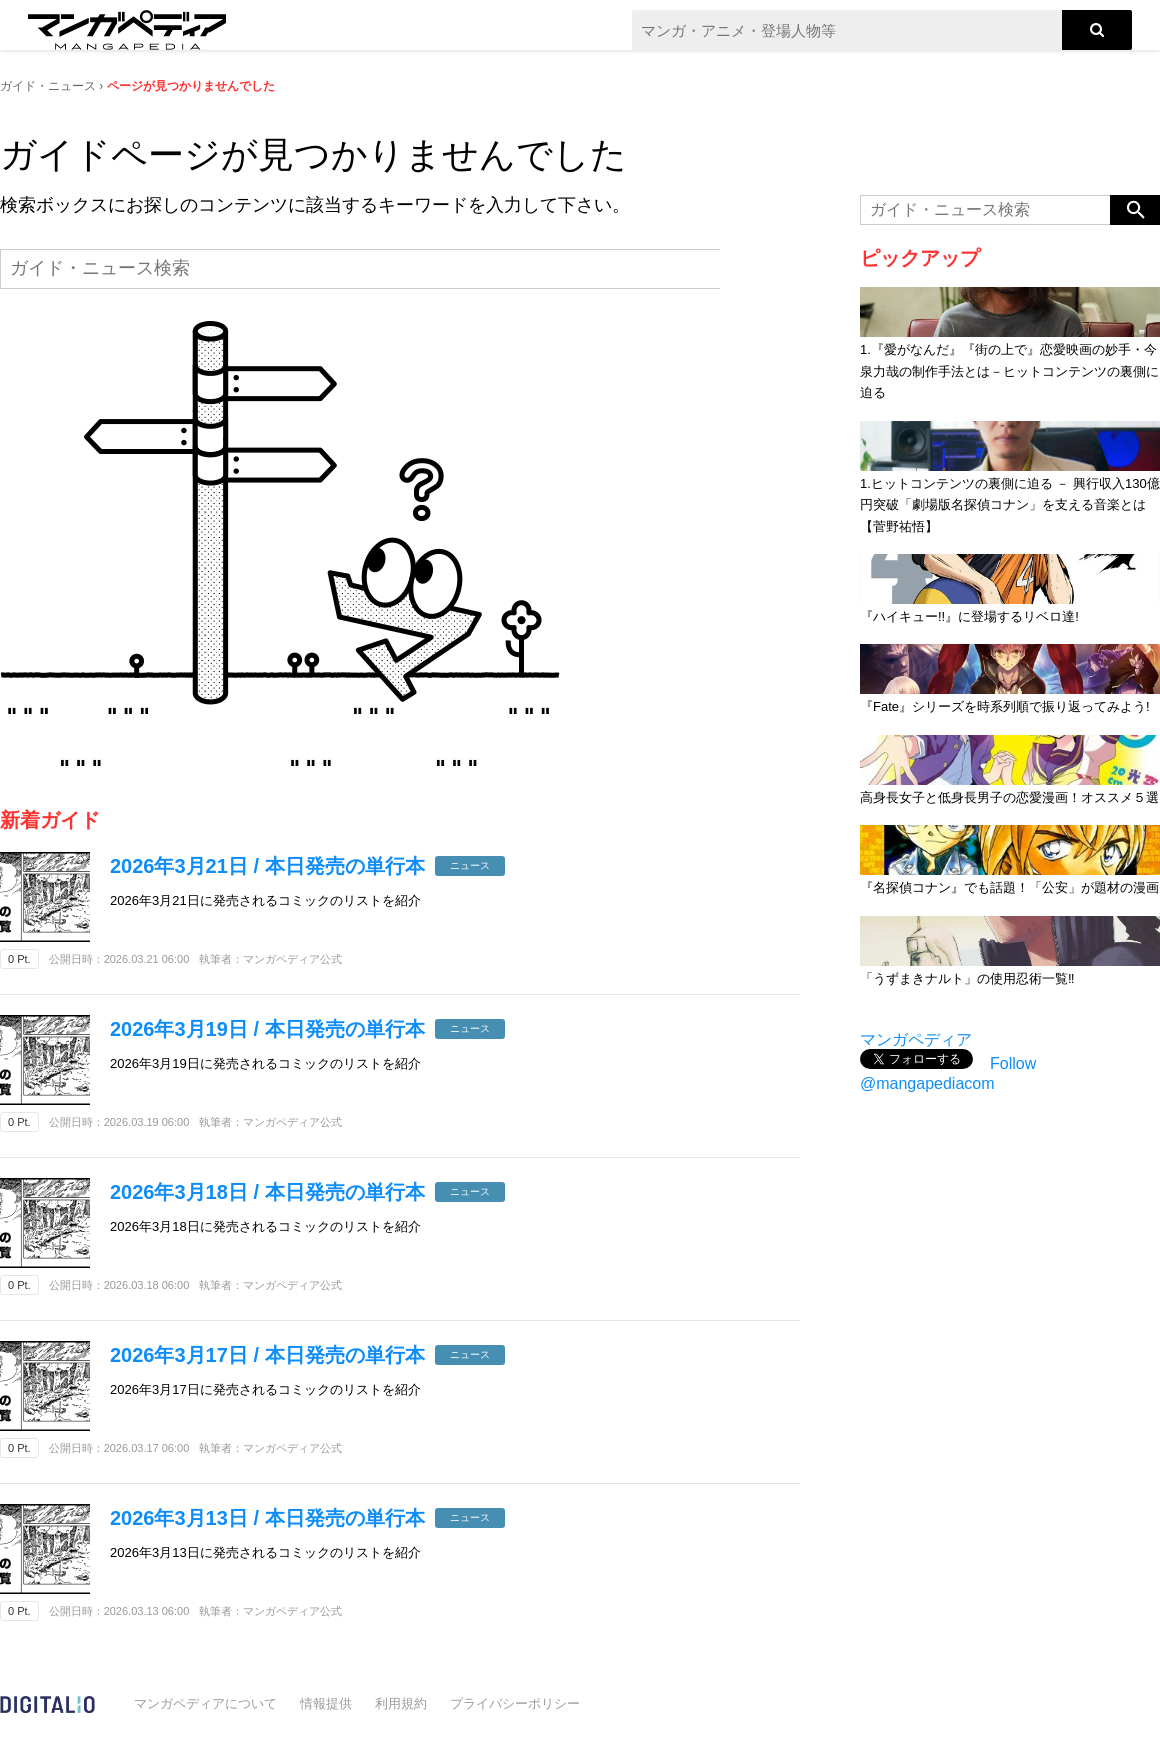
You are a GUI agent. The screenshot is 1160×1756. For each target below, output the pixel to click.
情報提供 (326, 1703)
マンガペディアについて (205, 1703)
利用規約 (401, 1703)
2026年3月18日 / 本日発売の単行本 (267, 1192)
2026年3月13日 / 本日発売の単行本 (267, 1518)
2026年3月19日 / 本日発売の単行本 (267, 1029)
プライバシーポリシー (515, 1703)
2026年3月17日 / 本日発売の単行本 (267, 1355)
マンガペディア (916, 1039)
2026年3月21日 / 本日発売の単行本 (267, 866)
